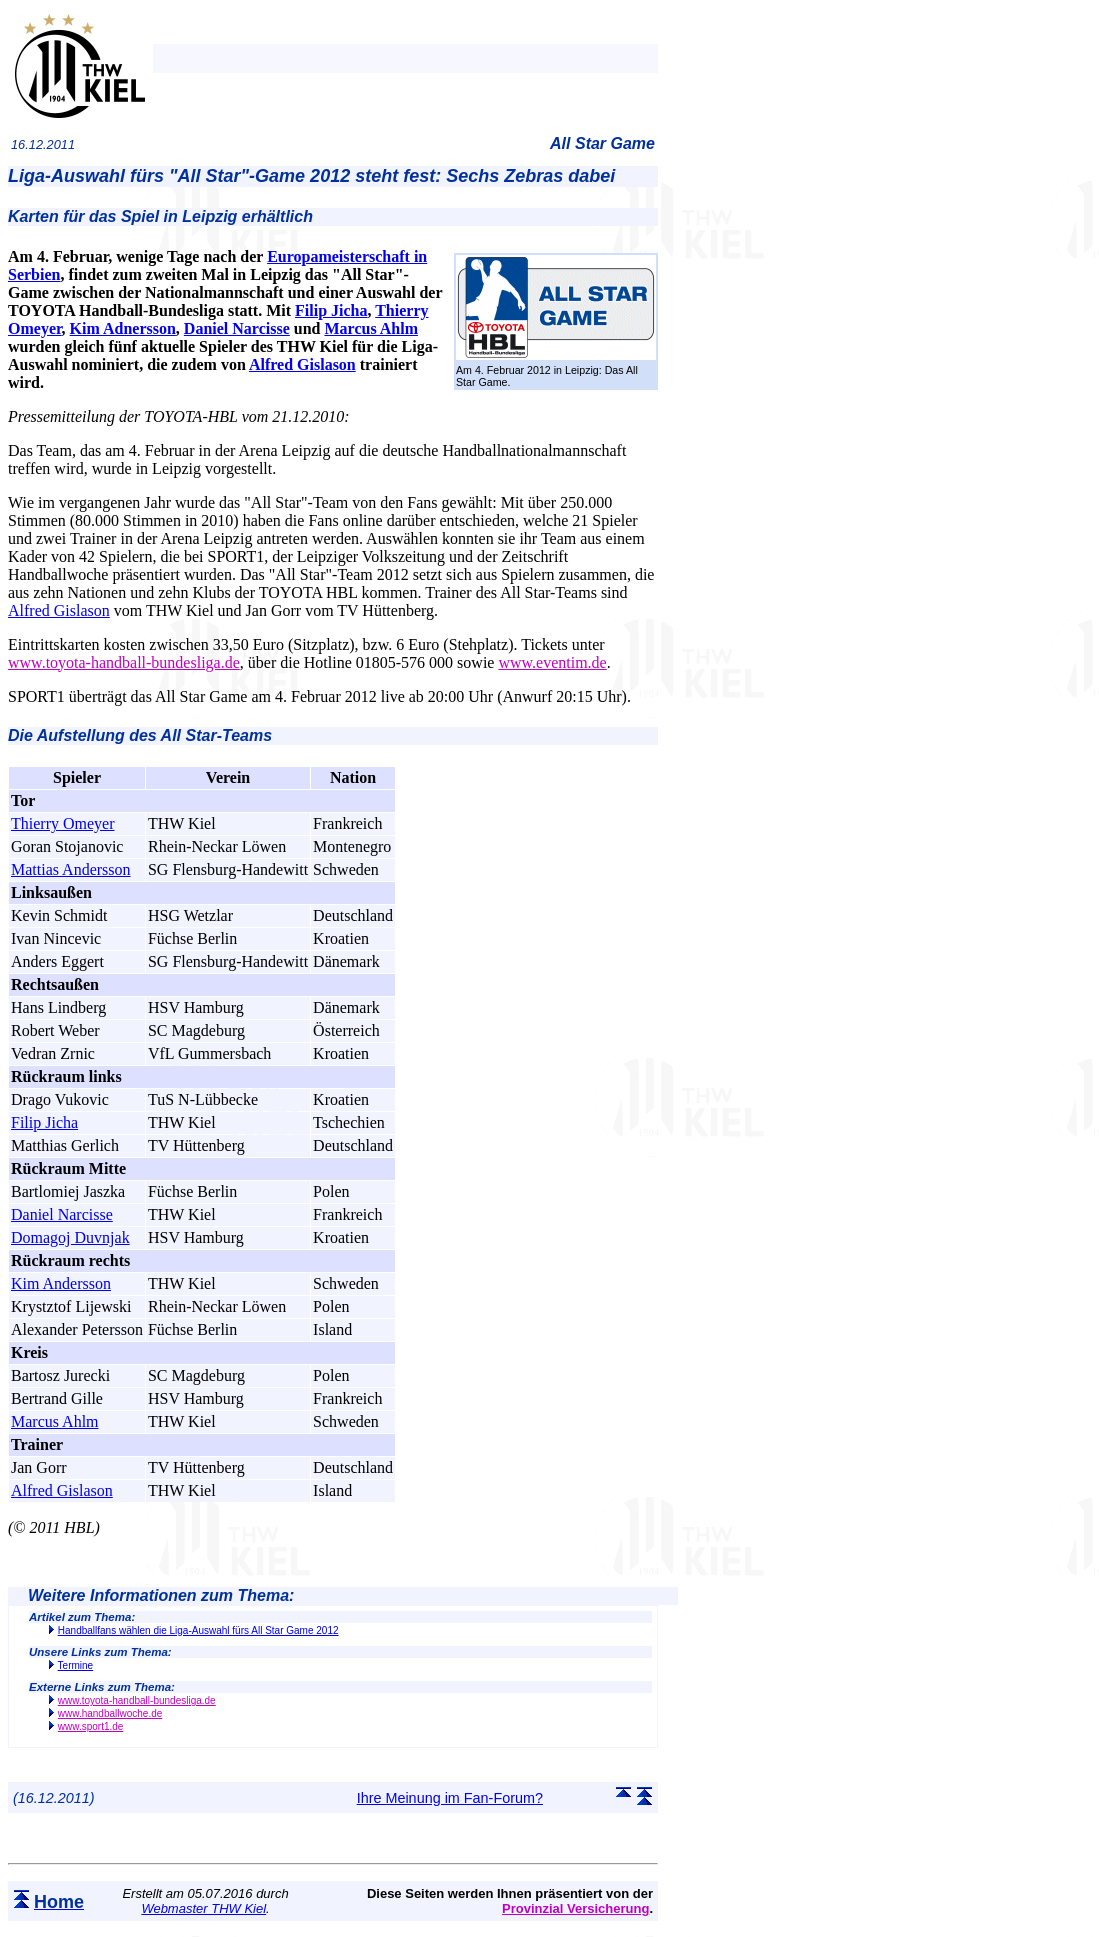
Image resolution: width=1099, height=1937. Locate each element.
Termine (76, 1665)
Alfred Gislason (302, 364)
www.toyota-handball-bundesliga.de (124, 662)
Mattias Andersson (71, 869)
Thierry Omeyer (63, 823)
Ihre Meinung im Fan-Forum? (450, 1798)
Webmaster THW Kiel (203, 1908)
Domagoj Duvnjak (70, 1237)
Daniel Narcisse (237, 328)
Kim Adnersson (123, 328)
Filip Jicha (331, 310)
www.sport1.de (91, 1726)
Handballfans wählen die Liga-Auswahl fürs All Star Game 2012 (198, 1630)
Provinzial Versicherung (575, 1908)
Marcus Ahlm (370, 328)
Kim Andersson (61, 1283)
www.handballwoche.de (110, 1713)
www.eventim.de (552, 662)
